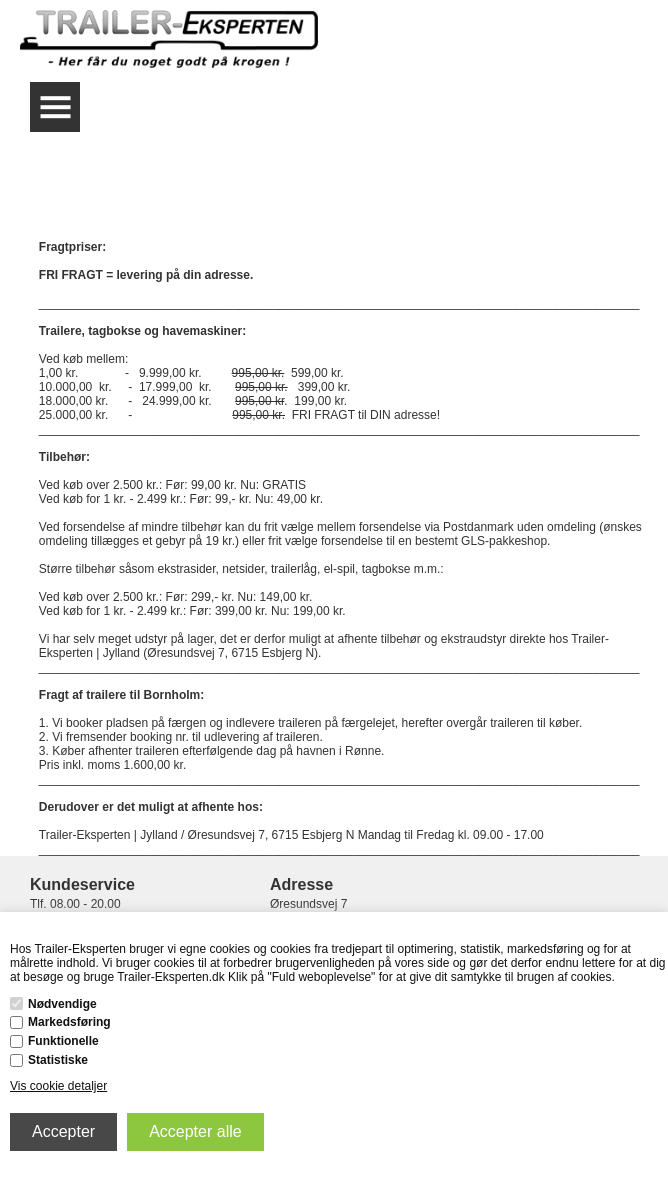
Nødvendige (62, 1004)
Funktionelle (63, 1041)
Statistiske (58, 1060)
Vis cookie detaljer (58, 1086)
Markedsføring (69, 1022)
